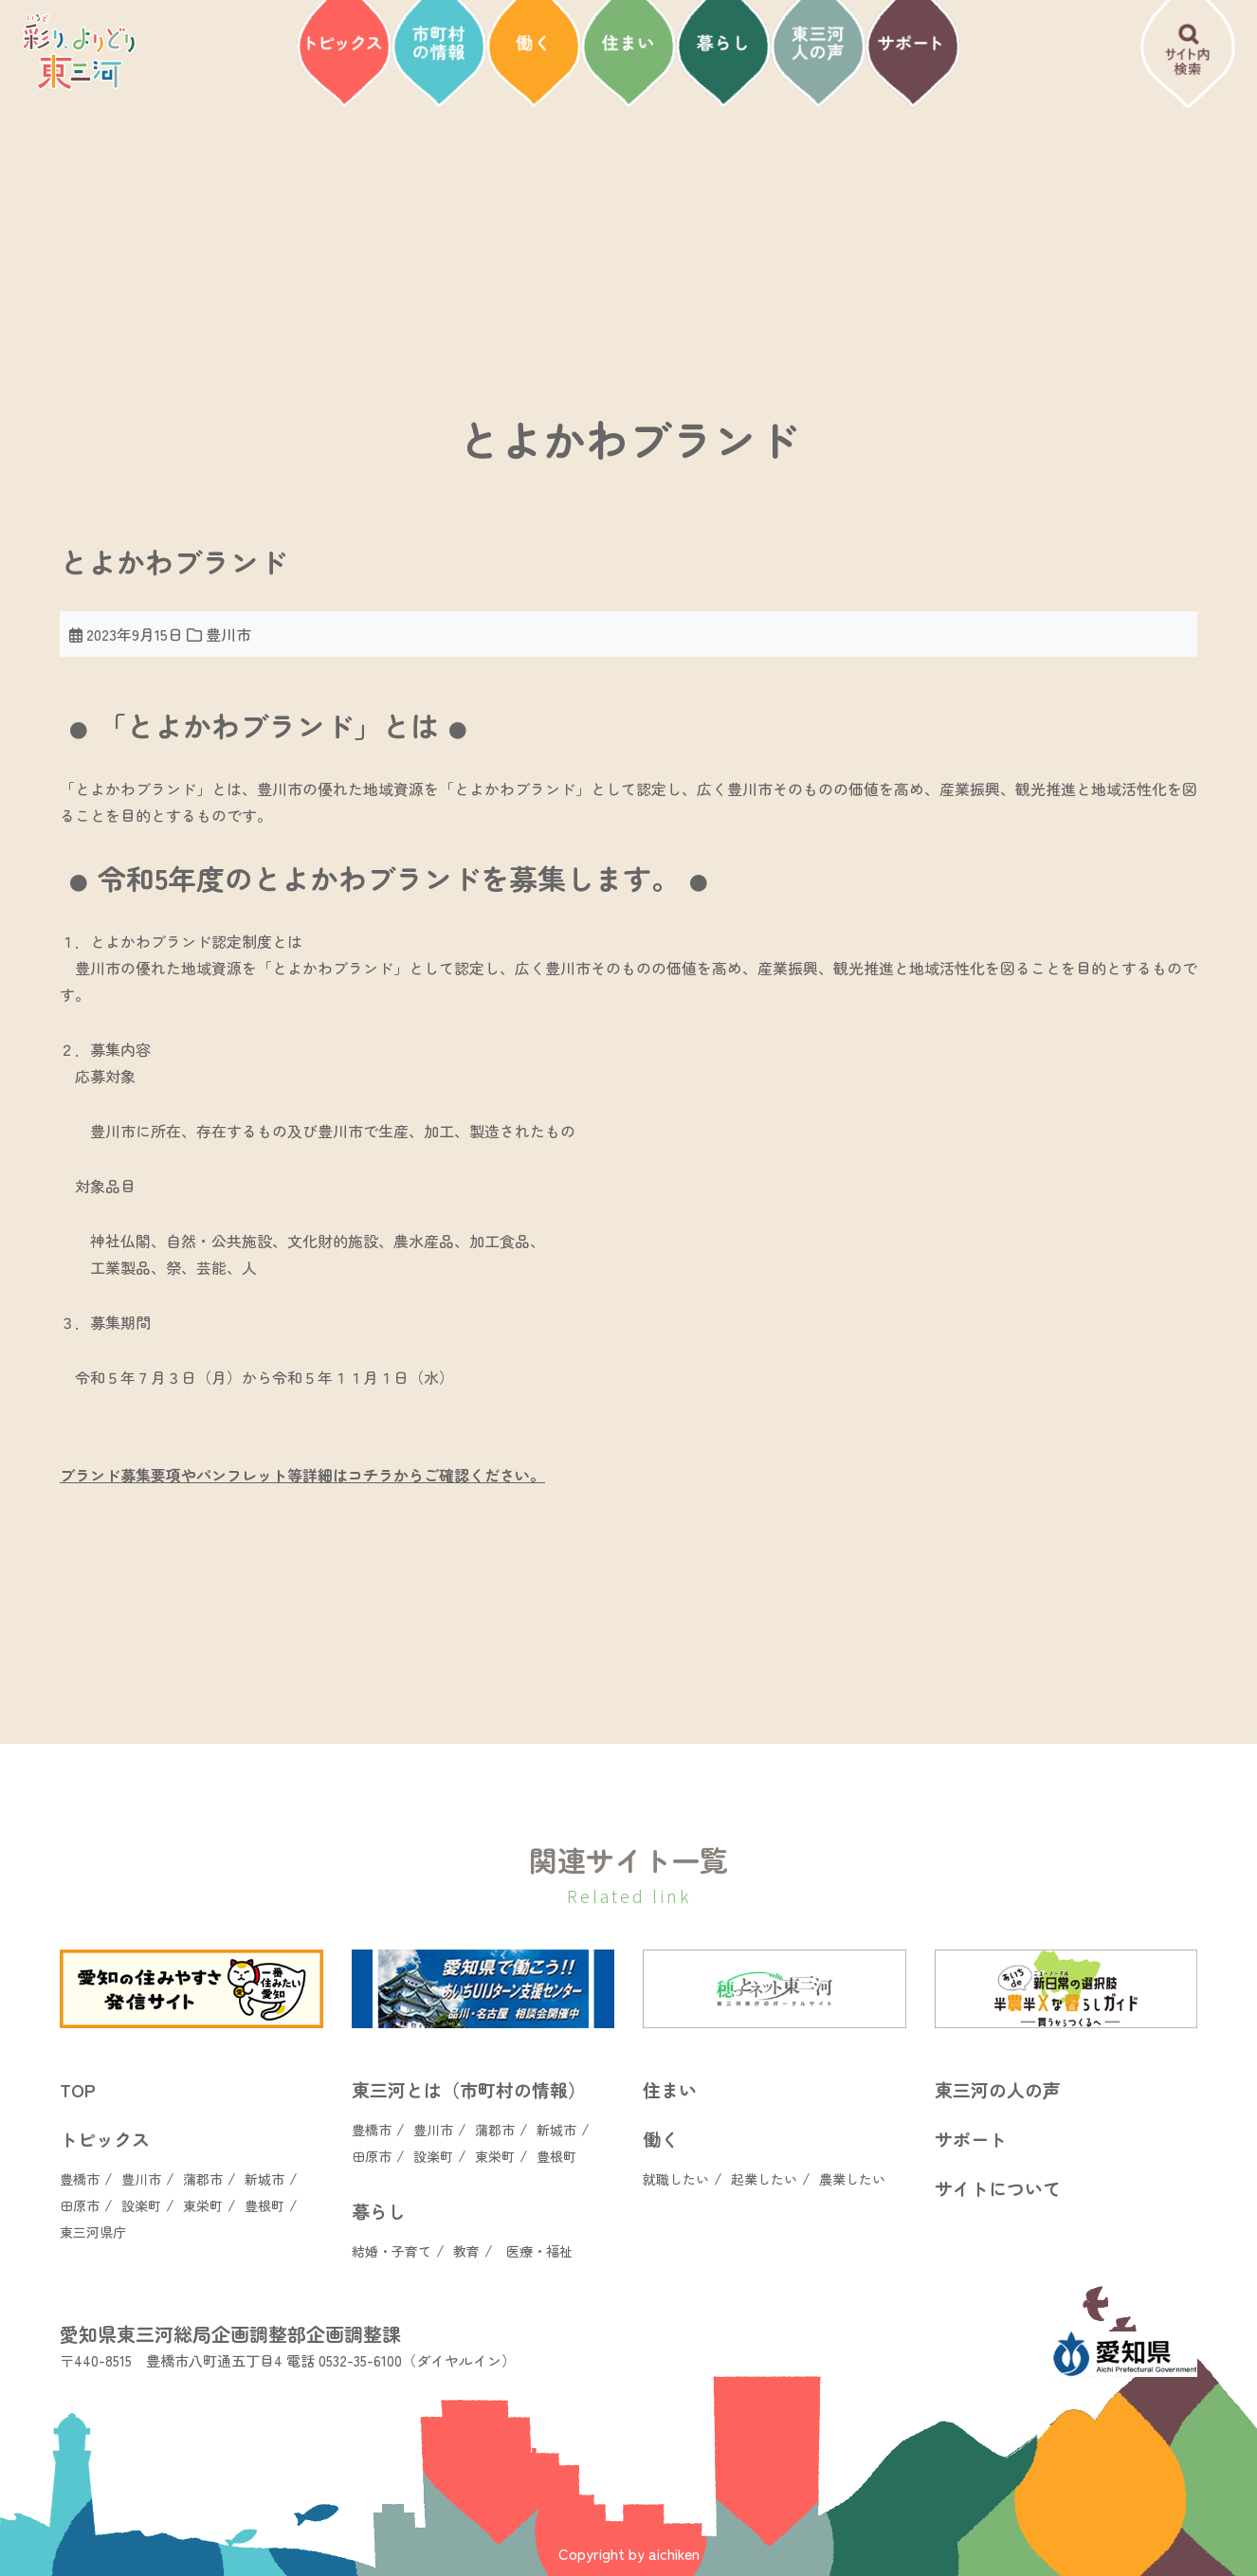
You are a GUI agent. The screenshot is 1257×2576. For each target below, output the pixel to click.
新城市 (264, 2178)
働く (661, 2138)
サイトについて (998, 2188)
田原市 (80, 2205)
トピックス (105, 2138)
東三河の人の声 (998, 2089)
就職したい (676, 2178)
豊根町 (264, 2205)
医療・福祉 (539, 2250)
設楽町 (141, 2205)
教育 (466, 2250)
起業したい (764, 2178)
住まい (670, 2089)
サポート (971, 2138)
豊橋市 (80, 2178)
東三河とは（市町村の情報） (469, 2089)
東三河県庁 (93, 2231)
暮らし (379, 2210)
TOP (78, 2089)
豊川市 (141, 2178)
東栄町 (203, 2205)
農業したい (852, 2178)
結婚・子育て (391, 2250)
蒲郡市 (203, 2178)
